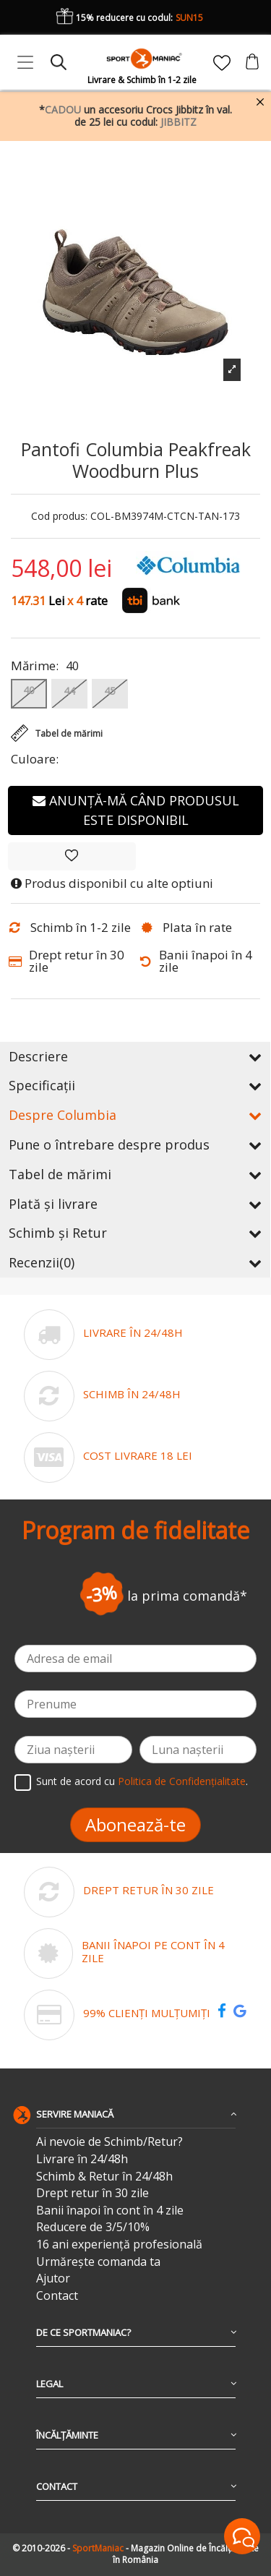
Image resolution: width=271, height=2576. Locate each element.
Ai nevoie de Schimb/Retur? (109, 2142)
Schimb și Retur (135, 1232)
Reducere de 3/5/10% (93, 2227)
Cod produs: (59, 516)
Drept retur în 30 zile (92, 2193)
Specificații (135, 1085)
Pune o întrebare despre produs (135, 1144)
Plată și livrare (135, 1203)
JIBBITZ (178, 122)
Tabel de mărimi (135, 1174)
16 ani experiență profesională (119, 2244)
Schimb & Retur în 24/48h (104, 2176)
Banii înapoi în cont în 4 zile (110, 2210)
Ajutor (53, 2278)
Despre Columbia (135, 1115)
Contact (57, 2296)
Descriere (135, 1056)
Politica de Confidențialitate (182, 1781)
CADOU (63, 109)
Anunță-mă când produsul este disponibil (136, 810)
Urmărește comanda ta (98, 2262)
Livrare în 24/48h (82, 2159)
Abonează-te (135, 1824)
